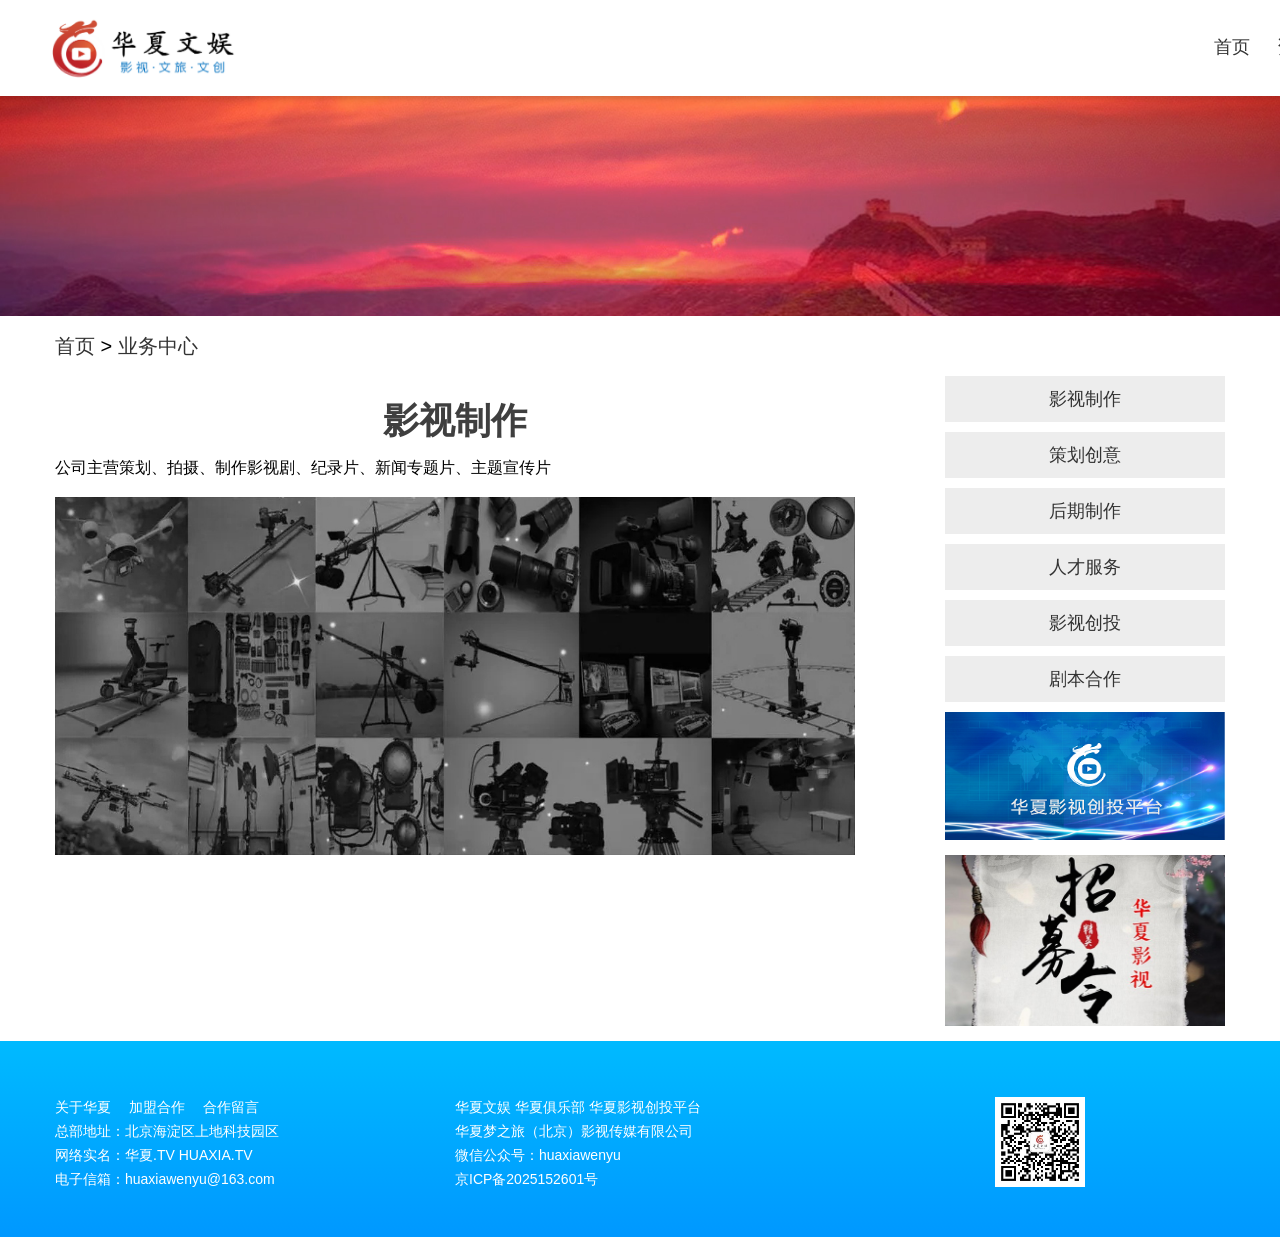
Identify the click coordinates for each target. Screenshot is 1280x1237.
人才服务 (1085, 567)
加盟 (1138, 47)
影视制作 (1085, 399)
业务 (820, 47)
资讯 (757, 47)
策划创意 (1085, 455)
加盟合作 (157, 1107)
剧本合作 (1085, 679)
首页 (693, 47)
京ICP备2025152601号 (526, 1179)
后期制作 (1085, 511)
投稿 (1074, 47)
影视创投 (1085, 623)
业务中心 (158, 346)
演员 (947, 47)
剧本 (884, 47)
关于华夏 (1219, 47)
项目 (1011, 47)
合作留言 (231, 1107)
